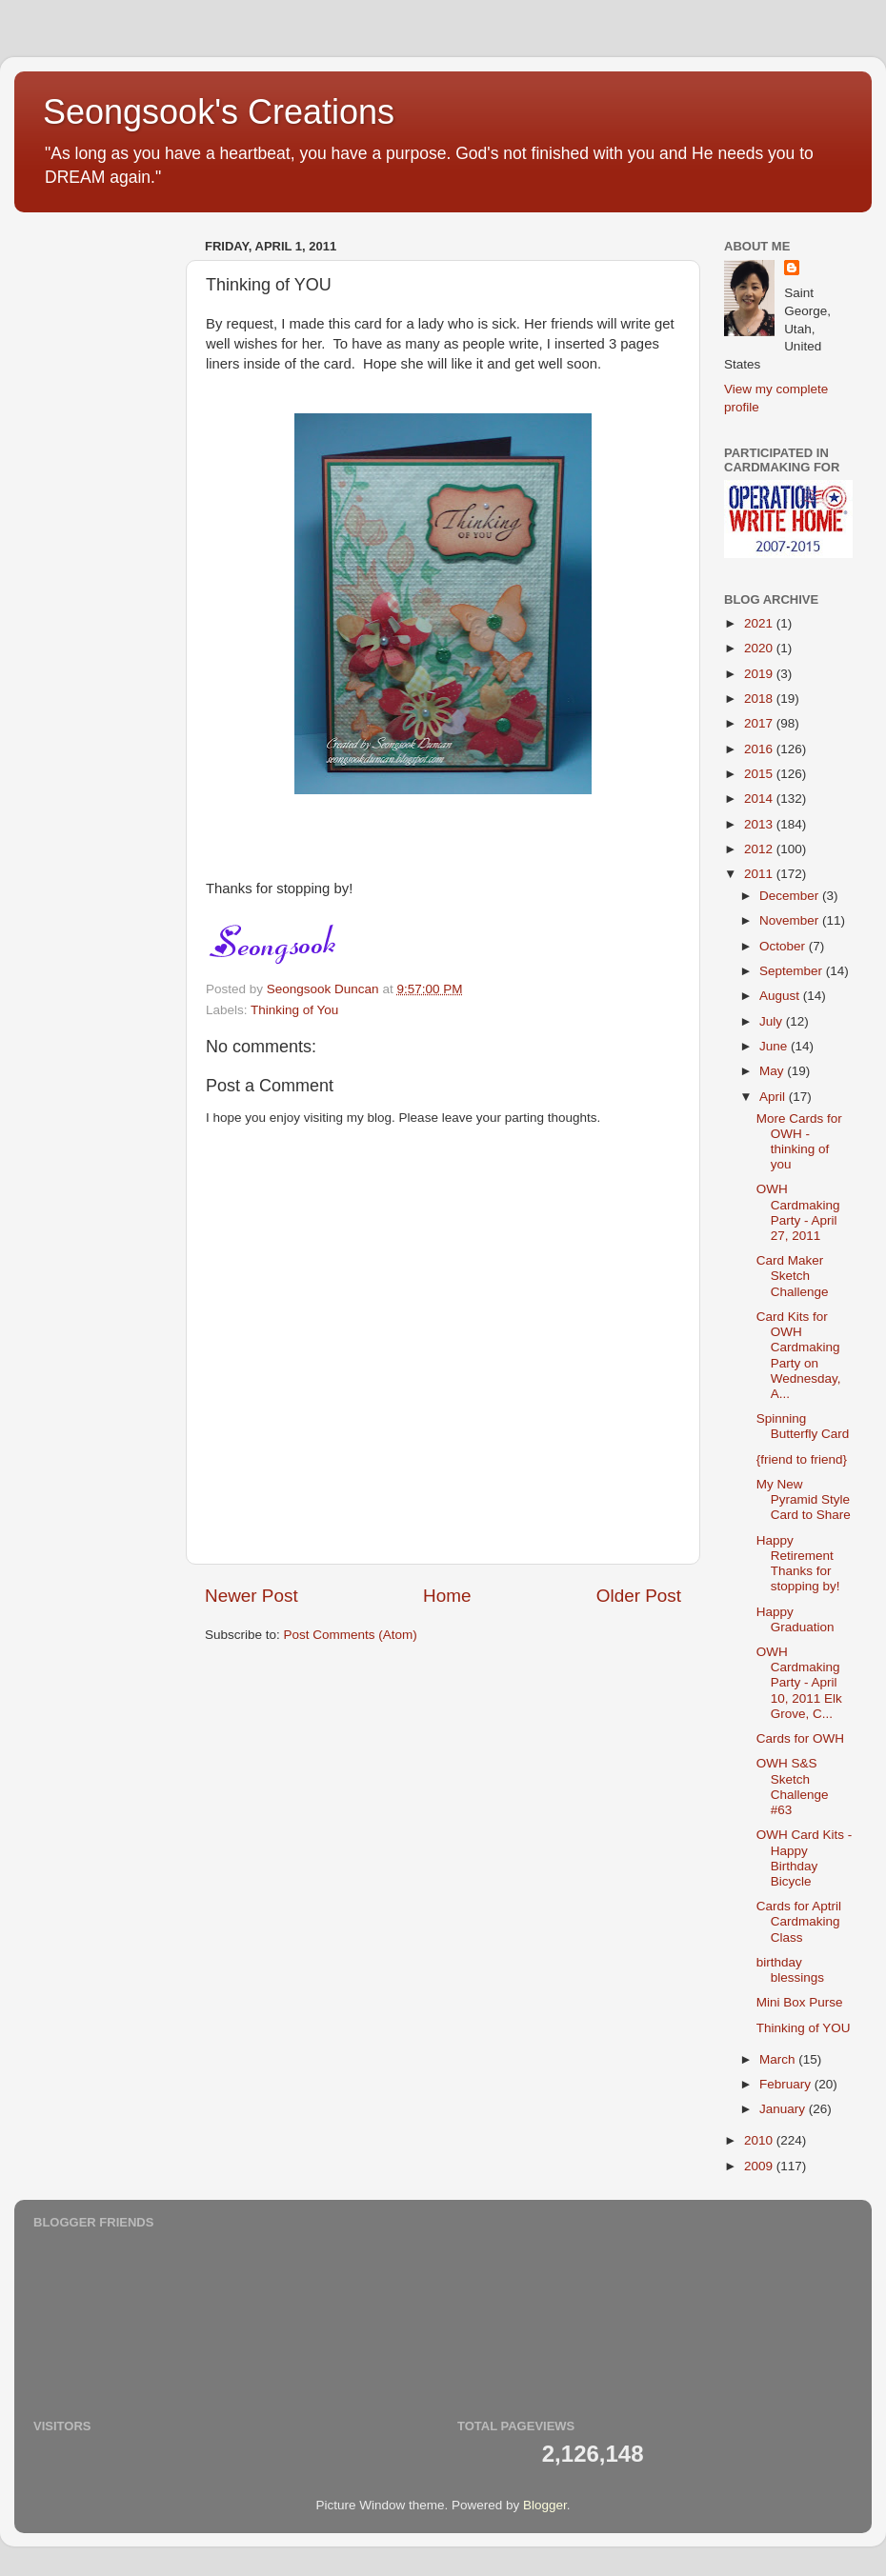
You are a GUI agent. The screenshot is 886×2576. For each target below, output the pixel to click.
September (792, 971)
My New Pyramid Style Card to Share (803, 1499)
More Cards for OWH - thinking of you (799, 1141)
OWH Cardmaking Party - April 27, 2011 (798, 1212)
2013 (760, 824)
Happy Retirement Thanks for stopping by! (798, 1563)
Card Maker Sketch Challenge (792, 1275)
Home (447, 1596)
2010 (760, 2140)
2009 (760, 2166)
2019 (760, 674)
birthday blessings (790, 1970)
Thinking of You (294, 1010)
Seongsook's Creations (218, 111)
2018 (760, 698)
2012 (760, 849)
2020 (760, 648)
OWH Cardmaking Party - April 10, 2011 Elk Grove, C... (799, 1683)
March (778, 2059)
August (781, 995)
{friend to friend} (801, 1459)
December (790, 896)
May (773, 1071)
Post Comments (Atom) (350, 1634)
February (787, 2084)
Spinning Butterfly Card (803, 1426)
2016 (760, 749)
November (790, 920)
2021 (760, 623)
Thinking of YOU (803, 2028)
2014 (760, 798)
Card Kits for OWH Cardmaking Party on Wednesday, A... (798, 1355)
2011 (760, 874)
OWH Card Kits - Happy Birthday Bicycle (804, 1857)
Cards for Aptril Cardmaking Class (798, 1921)
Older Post (638, 1596)
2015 (760, 774)
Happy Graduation (795, 1619)
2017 (760, 723)
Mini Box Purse (799, 2002)
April (774, 1096)
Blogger (545, 2505)
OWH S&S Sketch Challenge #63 (792, 1786)
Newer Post (251, 1596)
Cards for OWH (800, 1738)
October (784, 946)
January (784, 2109)
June (775, 1046)
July (772, 1021)
